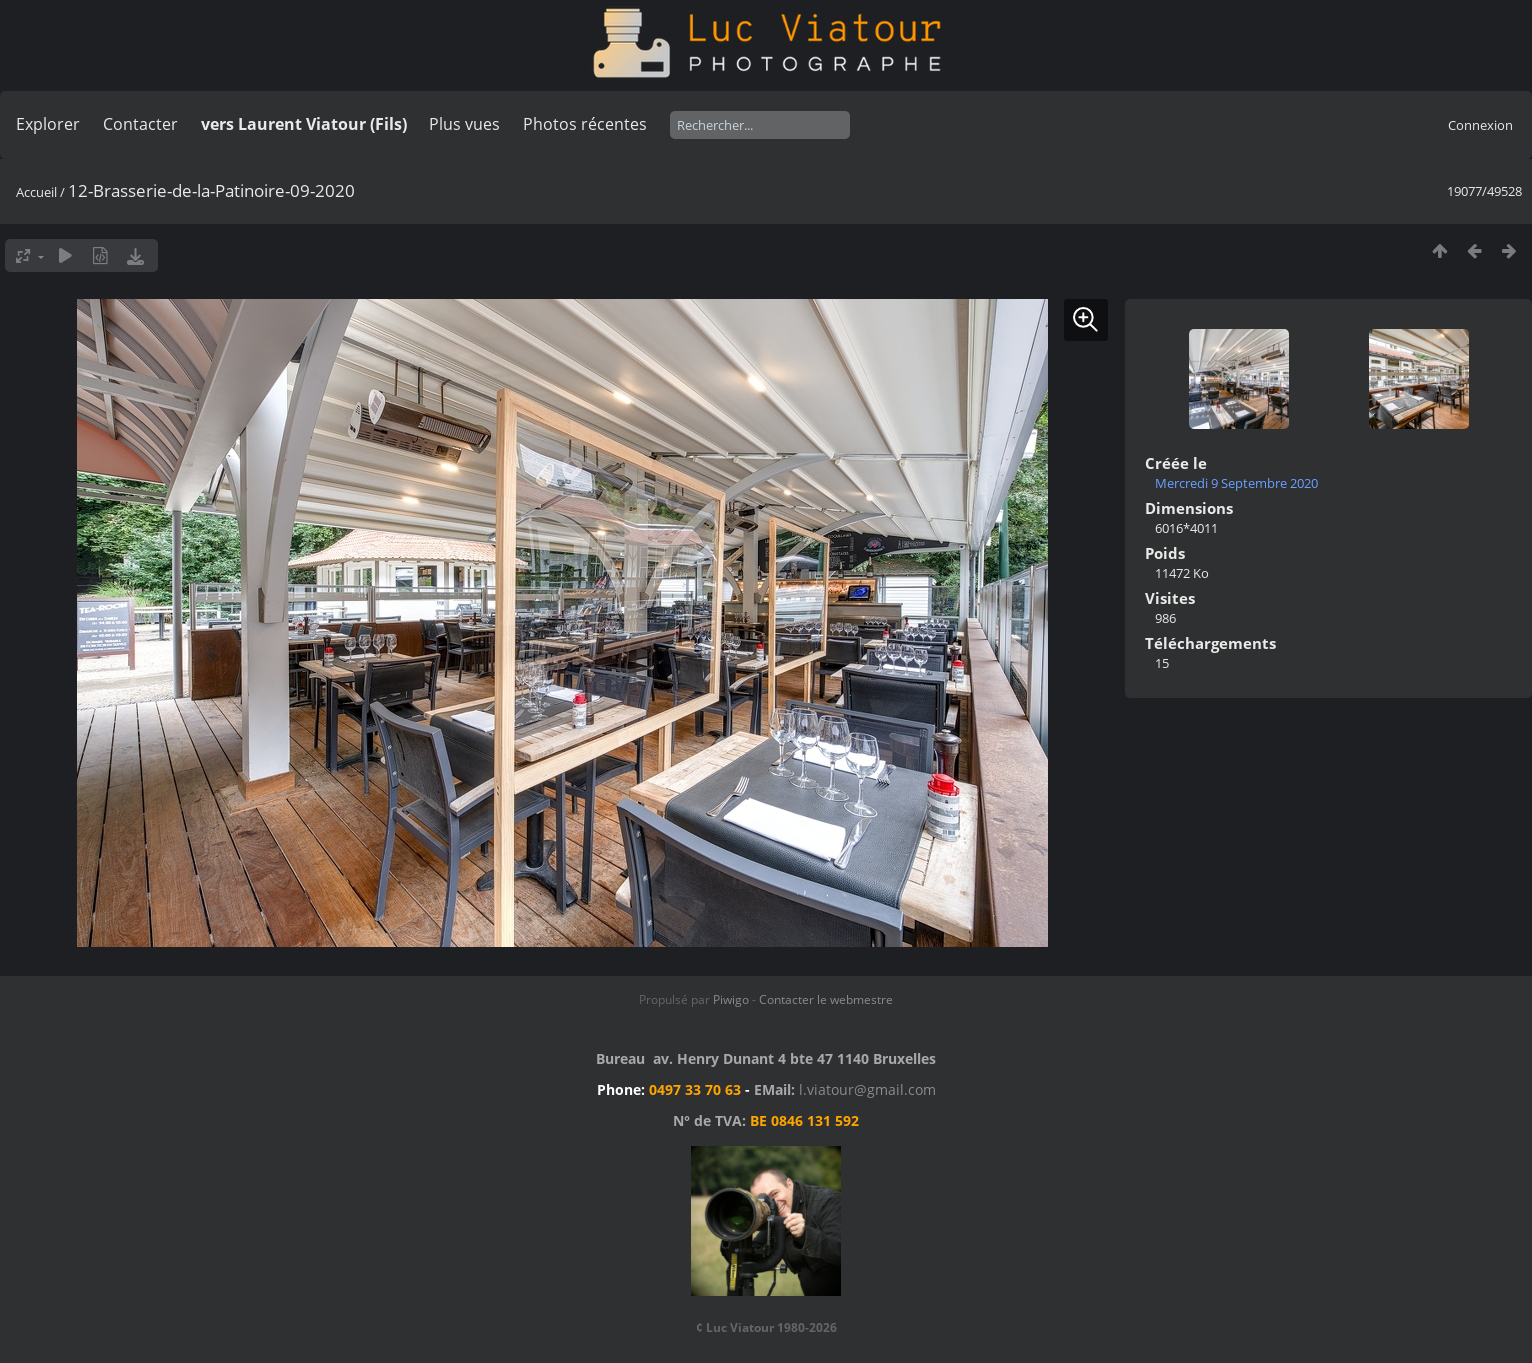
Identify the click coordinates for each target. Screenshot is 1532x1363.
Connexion (1480, 125)
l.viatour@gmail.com (867, 1089)
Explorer (48, 124)
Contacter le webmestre (826, 999)
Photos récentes (585, 124)
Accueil (36, 192)
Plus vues (464, 124)
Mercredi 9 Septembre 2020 (1236, 483)
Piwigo (731, 999)
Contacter (140, 124)
